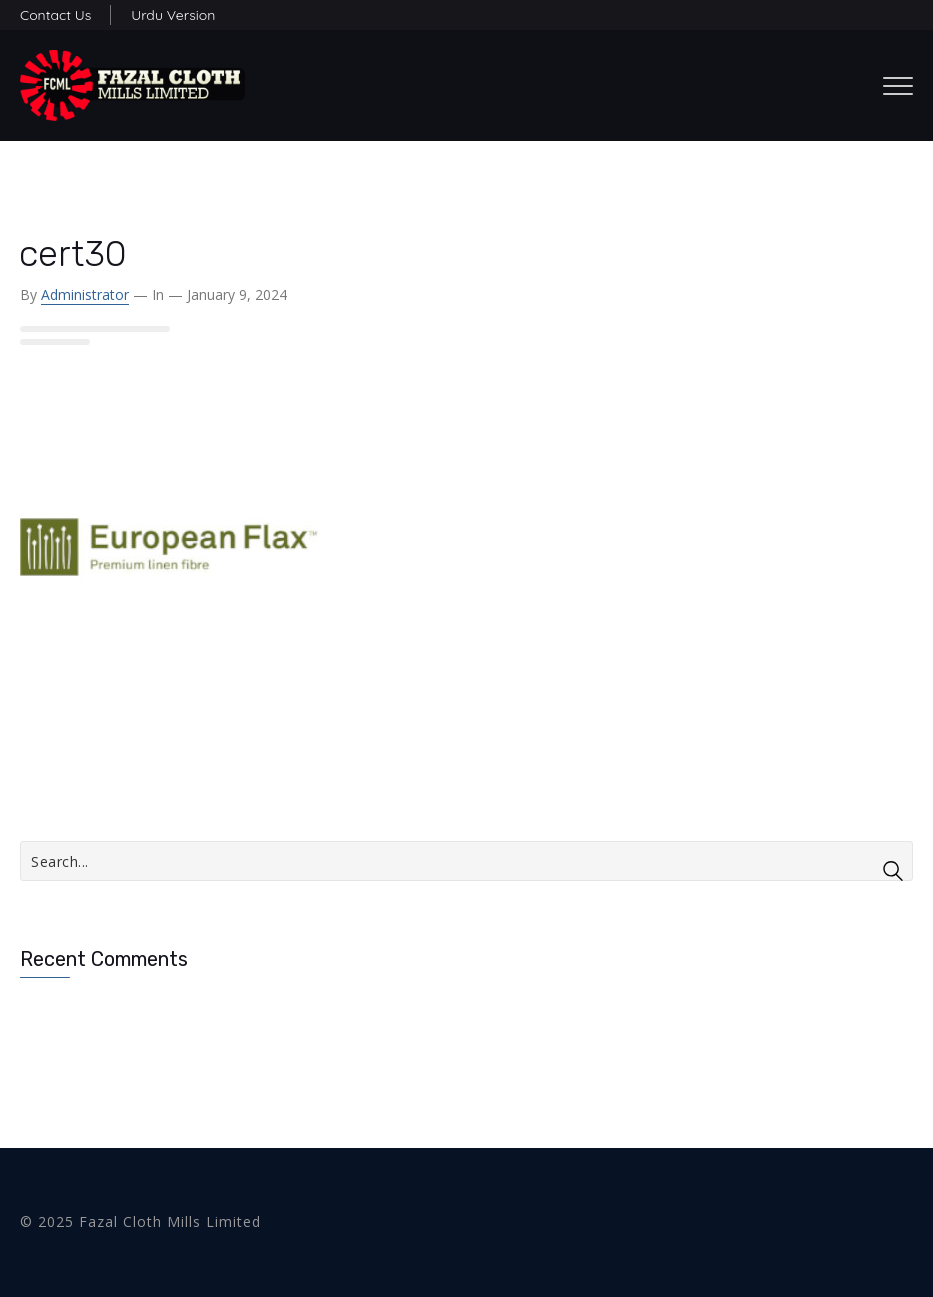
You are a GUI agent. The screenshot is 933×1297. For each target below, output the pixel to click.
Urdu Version (173, 15)
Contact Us (55, 15)
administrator (85, 294)
